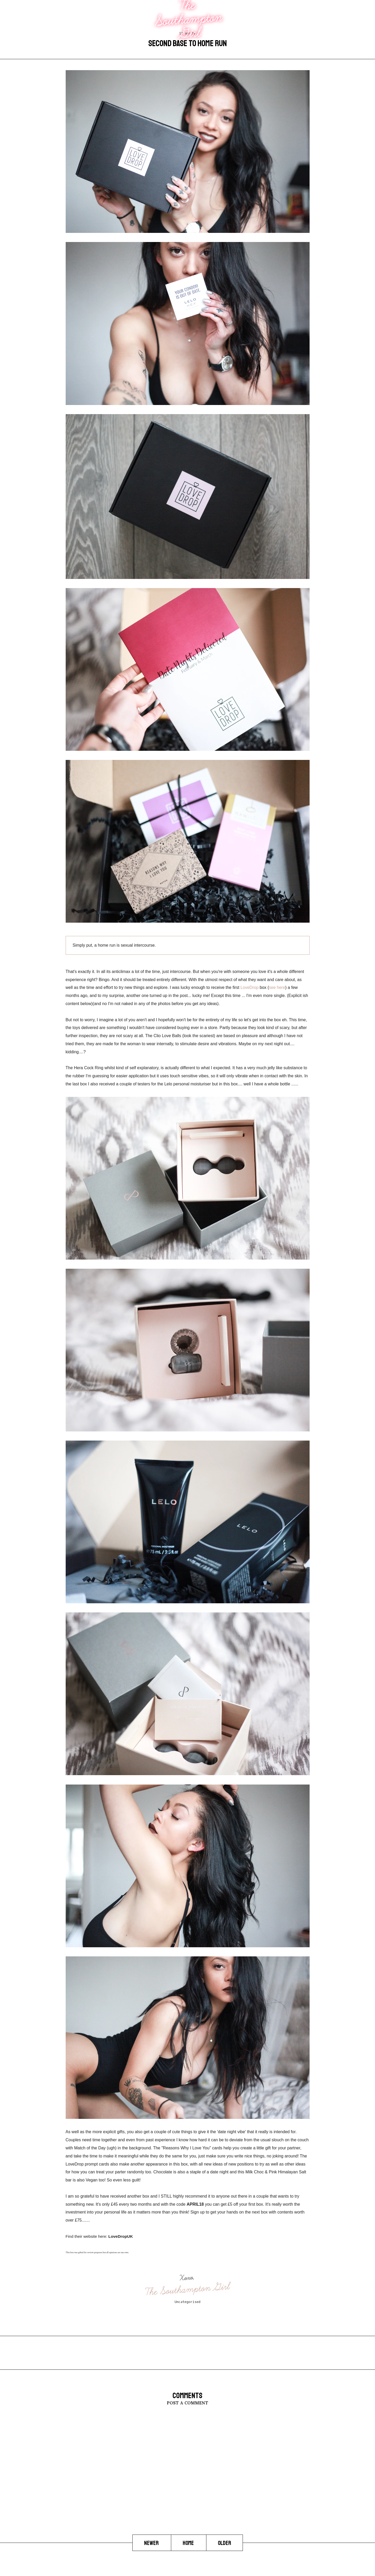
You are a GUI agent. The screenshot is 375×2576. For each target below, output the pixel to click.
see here (277, 987)
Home (189, 2543)
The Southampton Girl (187, 2289)
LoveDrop (250, 987)
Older (224, 2543)
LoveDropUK (120, 2236)
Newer (151, 2543)
